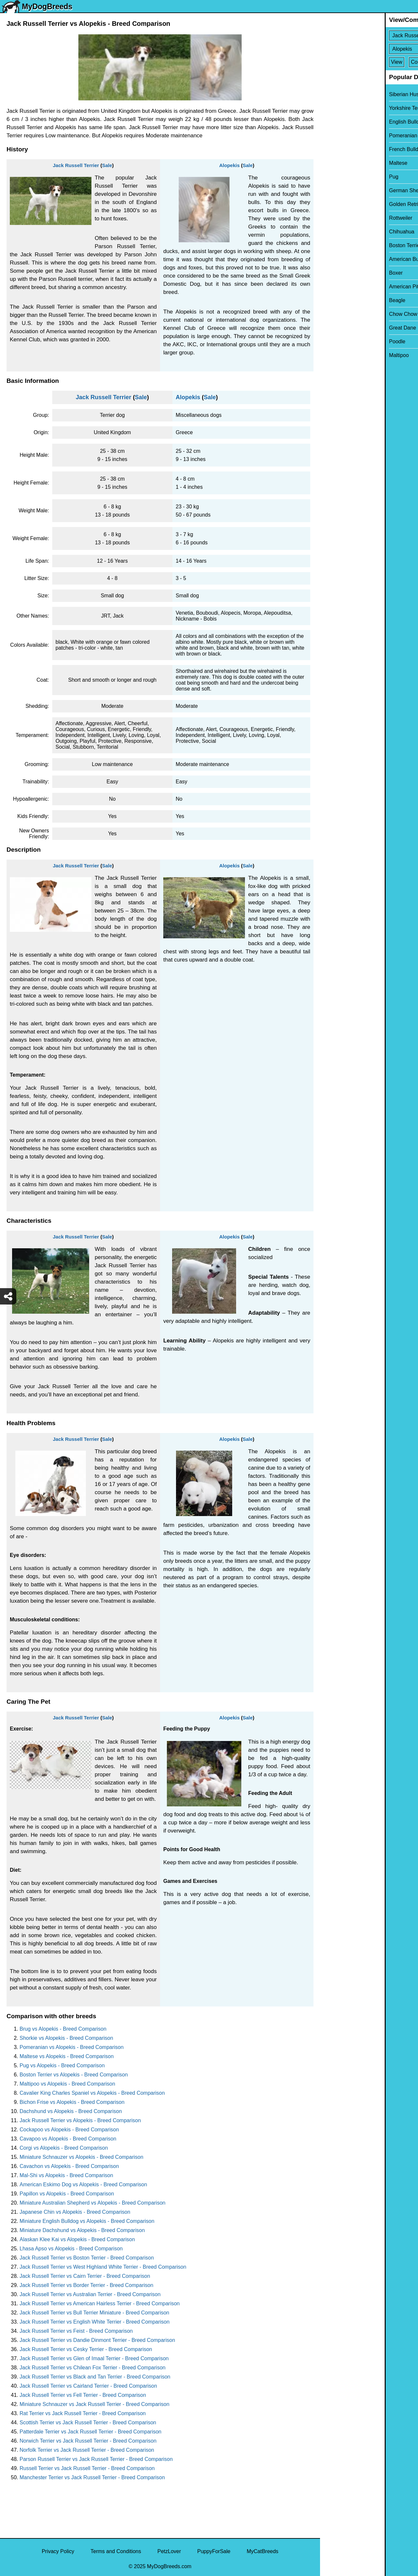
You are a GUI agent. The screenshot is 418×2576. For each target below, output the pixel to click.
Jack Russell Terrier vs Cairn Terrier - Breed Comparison (85, 2276)
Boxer (331, 273)
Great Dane (337, 328)
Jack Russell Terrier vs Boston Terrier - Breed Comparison (87, 2257)
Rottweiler (335, 218)
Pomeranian (338, 135)
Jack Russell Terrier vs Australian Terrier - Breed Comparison (90, 2294)
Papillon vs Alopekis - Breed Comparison (67, 2193)
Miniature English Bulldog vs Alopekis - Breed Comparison (87, 2221)
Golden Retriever (344, 204)
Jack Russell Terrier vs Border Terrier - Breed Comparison (86, 2285)
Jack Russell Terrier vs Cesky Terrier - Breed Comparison (86, 2349)
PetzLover (169, 2551)
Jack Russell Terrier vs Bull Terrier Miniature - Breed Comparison (94, 2312)
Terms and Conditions (115, 2551)
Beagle (332, 300)
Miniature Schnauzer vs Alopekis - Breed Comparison (81, 2157)
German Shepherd (345, 190)
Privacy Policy (58, 2551)
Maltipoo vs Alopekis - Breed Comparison (67, 2084)
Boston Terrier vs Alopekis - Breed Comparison (74, 2074)
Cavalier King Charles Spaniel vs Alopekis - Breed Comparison (92, 2093)
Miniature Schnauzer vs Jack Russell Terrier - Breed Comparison (94, 2404)
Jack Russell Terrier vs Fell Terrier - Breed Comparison (83, 2395)
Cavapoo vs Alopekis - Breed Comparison (68, 2138)
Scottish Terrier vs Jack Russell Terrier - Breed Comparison (88, 2422)
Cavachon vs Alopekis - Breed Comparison (69, 2166)
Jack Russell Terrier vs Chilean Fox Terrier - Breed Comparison (93, 2367)
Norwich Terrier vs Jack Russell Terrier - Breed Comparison (88, 2441)
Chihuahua (336, 231)
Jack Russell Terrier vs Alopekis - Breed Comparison (80, 2120)
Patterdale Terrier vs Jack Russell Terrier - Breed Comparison (90, 2431)
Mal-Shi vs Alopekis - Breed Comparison (66, 2175)
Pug (328, 176)
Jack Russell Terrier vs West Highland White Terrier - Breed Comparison (103, 2267)
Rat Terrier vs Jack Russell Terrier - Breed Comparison (83, 2413)
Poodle (332, 341)
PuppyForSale (213, 2551)
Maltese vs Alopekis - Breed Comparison (67, 2056)
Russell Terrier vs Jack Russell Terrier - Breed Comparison (87, 2468)
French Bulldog (342, 149)
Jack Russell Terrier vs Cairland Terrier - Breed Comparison (88, 2386)
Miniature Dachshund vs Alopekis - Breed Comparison (82, 2230)
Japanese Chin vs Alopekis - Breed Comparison (75, 2212)
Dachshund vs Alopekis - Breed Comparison (71, 2111)
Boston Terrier (340, 245)
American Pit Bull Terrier (352, 286)
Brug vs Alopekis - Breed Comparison (63, 2029)
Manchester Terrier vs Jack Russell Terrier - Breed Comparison (92, 2477)
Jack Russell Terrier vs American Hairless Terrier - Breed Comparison (100, 2303)
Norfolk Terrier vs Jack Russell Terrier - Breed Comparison (87, 2450)
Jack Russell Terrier (76, 165)
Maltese (333, 163)
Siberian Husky (342, 94)
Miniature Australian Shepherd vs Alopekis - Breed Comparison (92, 2203)
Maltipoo (334, 355)
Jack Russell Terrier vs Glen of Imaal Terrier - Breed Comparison (94, 2358)
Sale (107, 165)
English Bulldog (342, 122)
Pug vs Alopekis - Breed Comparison (62, 2065)
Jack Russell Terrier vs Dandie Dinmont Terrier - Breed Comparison (97, 2340)
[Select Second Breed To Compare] (369, 49)
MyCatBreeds (262, 2551)
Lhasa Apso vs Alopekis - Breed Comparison (71, 2248)
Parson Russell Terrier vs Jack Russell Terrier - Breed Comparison (96, 2459)
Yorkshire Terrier (343, 108)
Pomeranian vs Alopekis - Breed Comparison (71, 2047)
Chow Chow (338, 314)
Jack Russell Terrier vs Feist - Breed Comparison (76, 2331)
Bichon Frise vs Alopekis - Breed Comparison (72, 2102)
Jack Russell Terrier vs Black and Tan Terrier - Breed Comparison (95, 2377)
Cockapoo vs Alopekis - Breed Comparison (69, 2129)
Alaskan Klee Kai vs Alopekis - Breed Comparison (77, 2239)
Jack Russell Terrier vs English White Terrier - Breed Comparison (94, 2322)
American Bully (341, 259)
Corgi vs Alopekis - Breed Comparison (64, 2148)
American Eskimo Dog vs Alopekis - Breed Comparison (83, 2184)
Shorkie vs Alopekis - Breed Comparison (66, 2038)
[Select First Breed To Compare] (369, 35)
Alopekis (229, 165)
